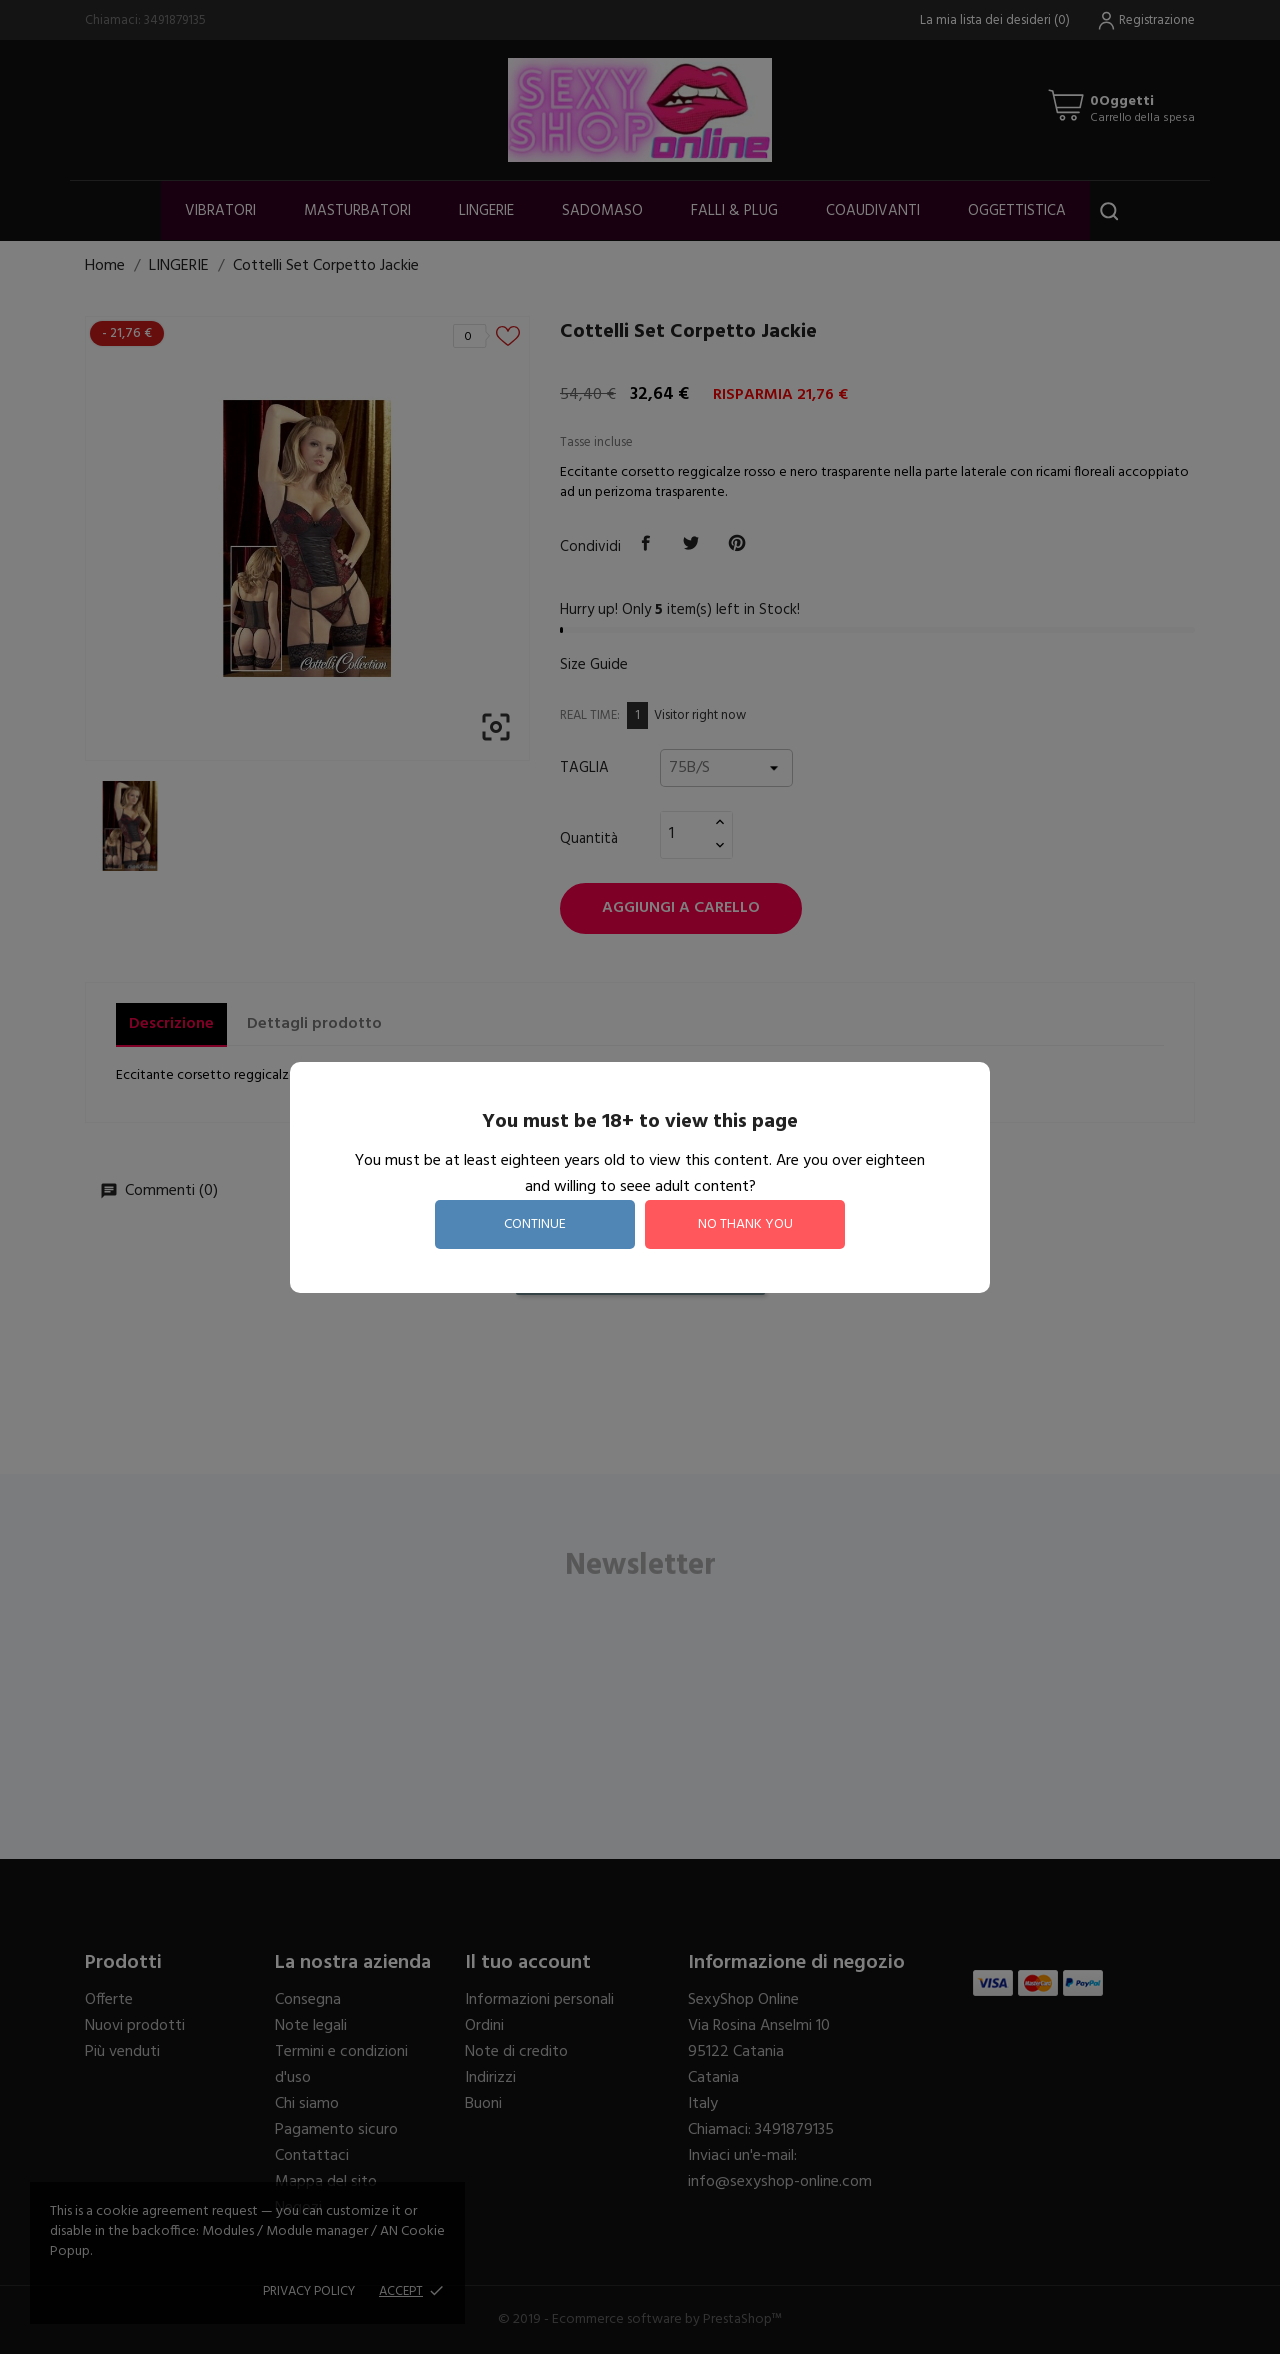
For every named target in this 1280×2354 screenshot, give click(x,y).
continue (535, 1224)
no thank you (745, 1224)
